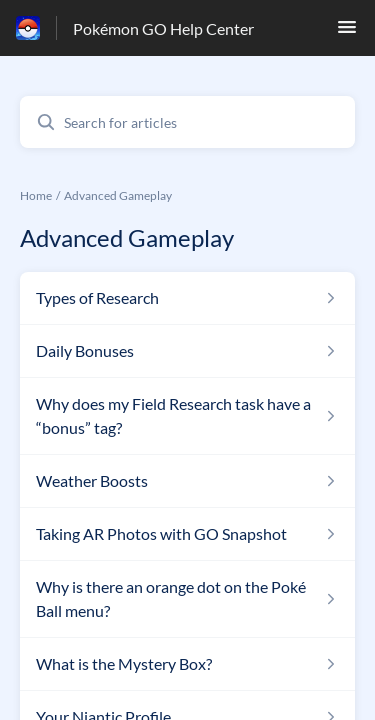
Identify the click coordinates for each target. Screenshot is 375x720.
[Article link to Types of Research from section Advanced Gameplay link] (187, 298)
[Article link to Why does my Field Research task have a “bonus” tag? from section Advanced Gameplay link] (187, 416)
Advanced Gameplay (118, 195)
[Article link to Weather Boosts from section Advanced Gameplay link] (187, 481)
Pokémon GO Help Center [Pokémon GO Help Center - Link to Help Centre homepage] (163, 28)
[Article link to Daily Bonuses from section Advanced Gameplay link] (187, 351)
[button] (347, 32)
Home (36, 195)
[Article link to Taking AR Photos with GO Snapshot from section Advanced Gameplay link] (187, 534)
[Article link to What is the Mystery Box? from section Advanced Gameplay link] (187, 664)
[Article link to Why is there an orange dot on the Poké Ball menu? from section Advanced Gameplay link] (187, 599)
